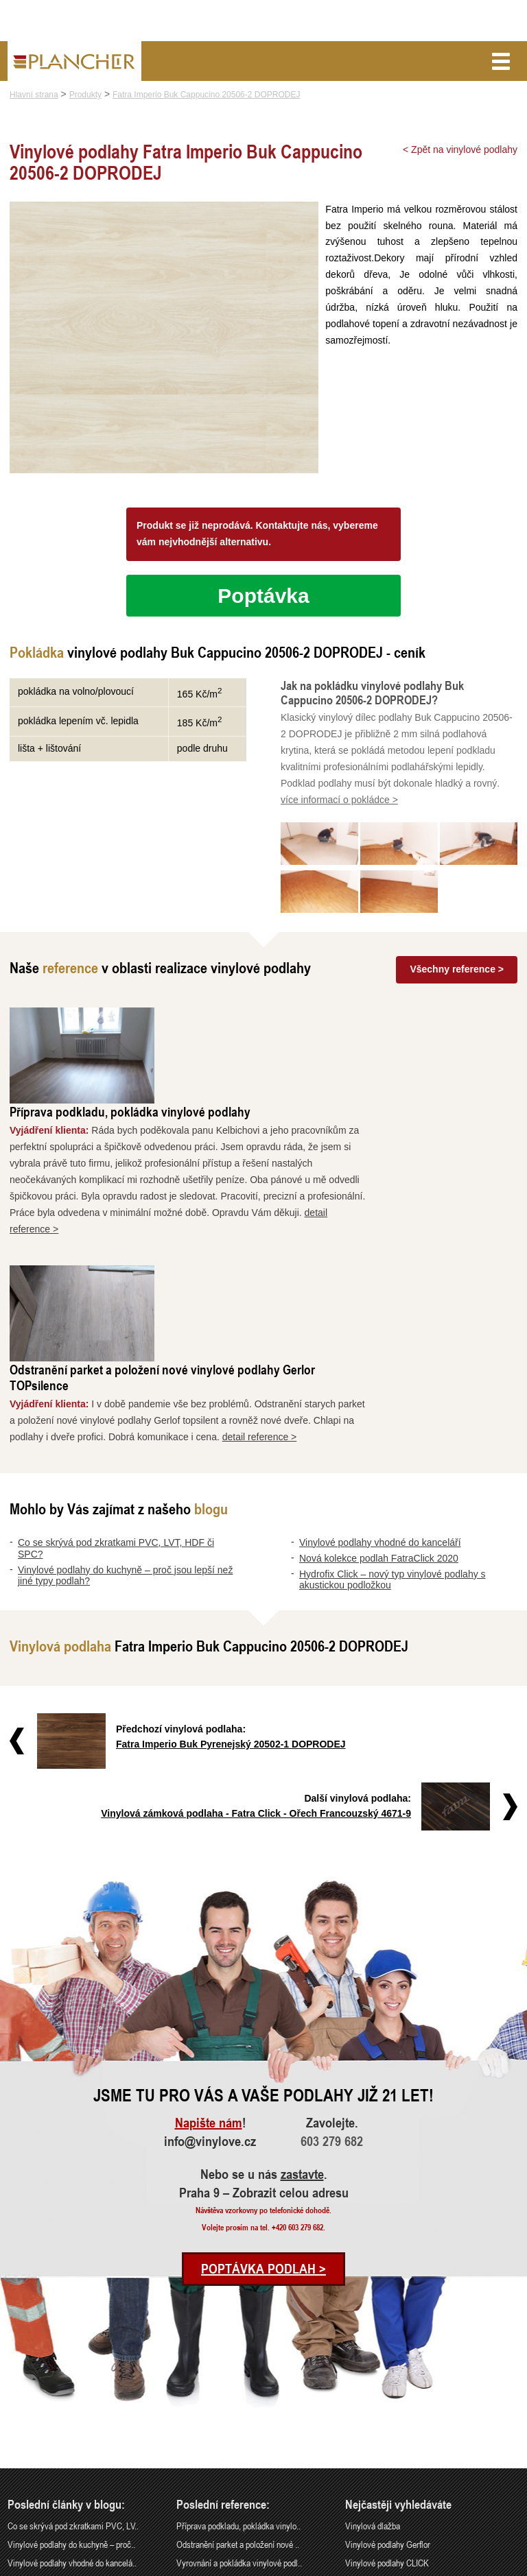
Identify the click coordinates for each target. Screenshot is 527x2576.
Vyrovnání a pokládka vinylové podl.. (239, 2373)
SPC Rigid (363, 2392)
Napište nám (208, 1933)
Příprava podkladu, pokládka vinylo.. (238, 2336)
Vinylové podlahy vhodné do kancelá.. (72, 2373)
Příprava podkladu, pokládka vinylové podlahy (278, 1017)
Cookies (507, 2567)
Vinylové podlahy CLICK (387, 2373)
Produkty (85, 94)
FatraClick (363, 2410)
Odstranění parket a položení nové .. (237, 2355)
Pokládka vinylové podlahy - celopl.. (238, 2410)
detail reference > (408, 1246)
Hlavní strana (34, 94)
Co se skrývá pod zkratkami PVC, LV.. (73, 2336)
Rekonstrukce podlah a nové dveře (235, 2392)
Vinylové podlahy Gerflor (387, 2355)
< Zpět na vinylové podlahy (460, 149)
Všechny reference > (457, 971)
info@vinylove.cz (210, 1952)
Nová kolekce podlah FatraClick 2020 (378, 1368)
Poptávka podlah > (263, 2079)
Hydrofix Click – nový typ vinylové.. (68, 2410)
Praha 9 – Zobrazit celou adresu (264, 2002)
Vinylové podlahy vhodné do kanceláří (380, 1352)
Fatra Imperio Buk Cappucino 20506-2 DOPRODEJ (206, 94)
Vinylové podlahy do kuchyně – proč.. (71, 2355)
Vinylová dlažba (372, 2336)
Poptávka (263, 597)
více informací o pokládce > (339, 802)
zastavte (302, 1985)
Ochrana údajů (469, 2567)
